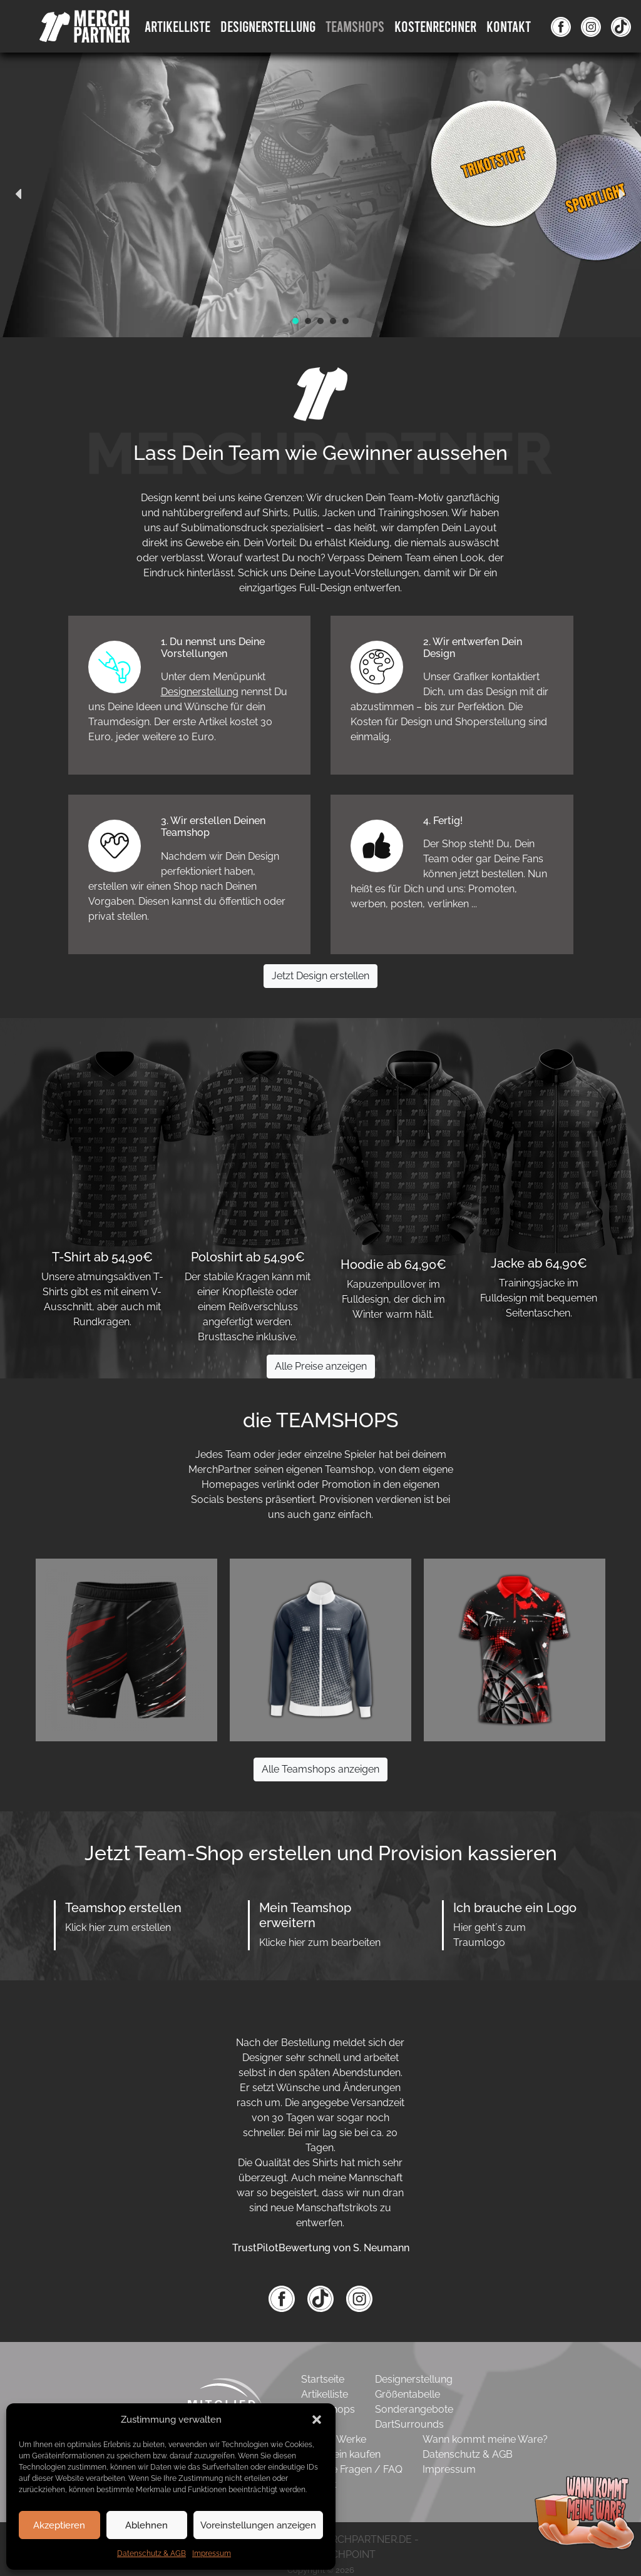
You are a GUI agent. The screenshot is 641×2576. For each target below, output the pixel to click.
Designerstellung (199, 692)
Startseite (322, 2379)
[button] (316, 2419)
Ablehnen (146, 2525)
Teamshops (355, 26)
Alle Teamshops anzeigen (320, 1769)
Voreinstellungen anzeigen (258, 2525)
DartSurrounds (409, 2424)
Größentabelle (407, 2394)
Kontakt (508, 26)
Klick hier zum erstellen (118, 1927)
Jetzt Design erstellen (320, 976)
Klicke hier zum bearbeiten (320, 1942)
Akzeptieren (59, 2525)
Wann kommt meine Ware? (485, 2439)
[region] (320, 193)
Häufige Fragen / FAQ (352, 2469)
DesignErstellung (267, 26)
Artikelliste (177, 26)
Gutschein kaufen (341, 2454)
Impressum (211, 2553)
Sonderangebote (414, 2409)
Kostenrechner (435, 26)
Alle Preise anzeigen (321, 1366)
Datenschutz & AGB (151, 2553)
